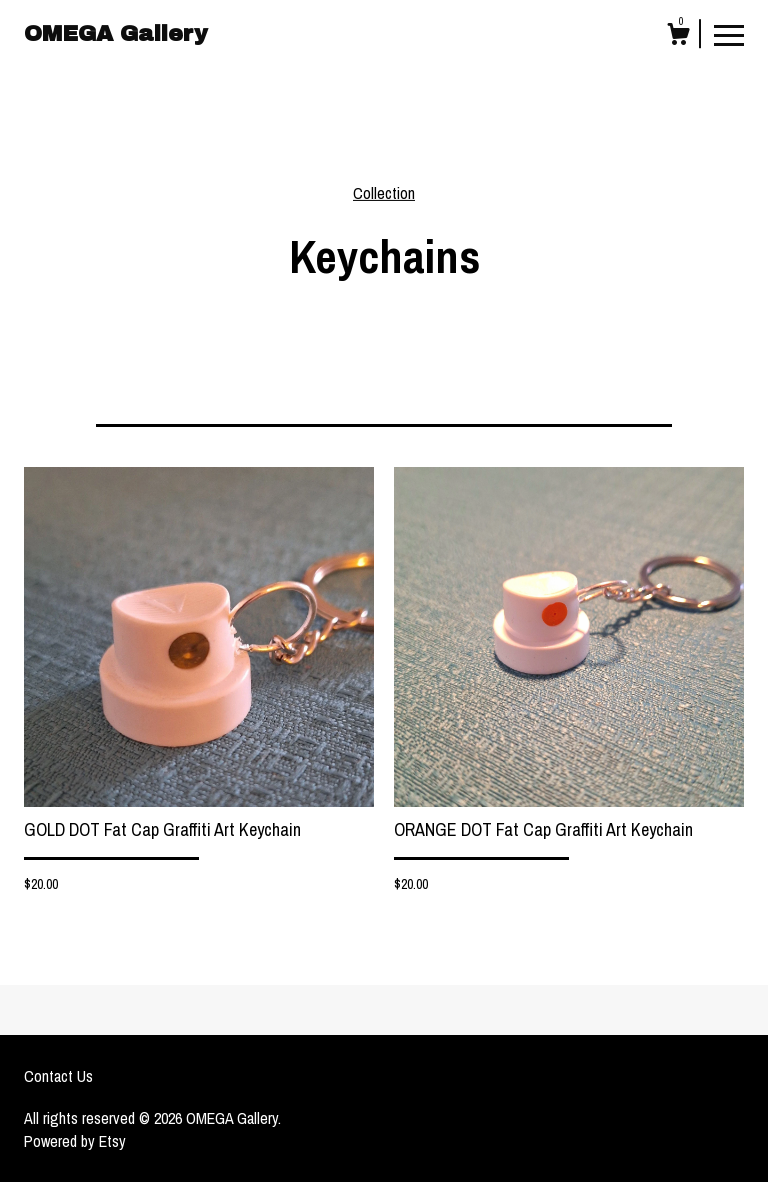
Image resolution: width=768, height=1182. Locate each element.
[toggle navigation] (729, 34)
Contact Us (58, 1076)
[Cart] (678, 37)
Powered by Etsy (75, 1141)
